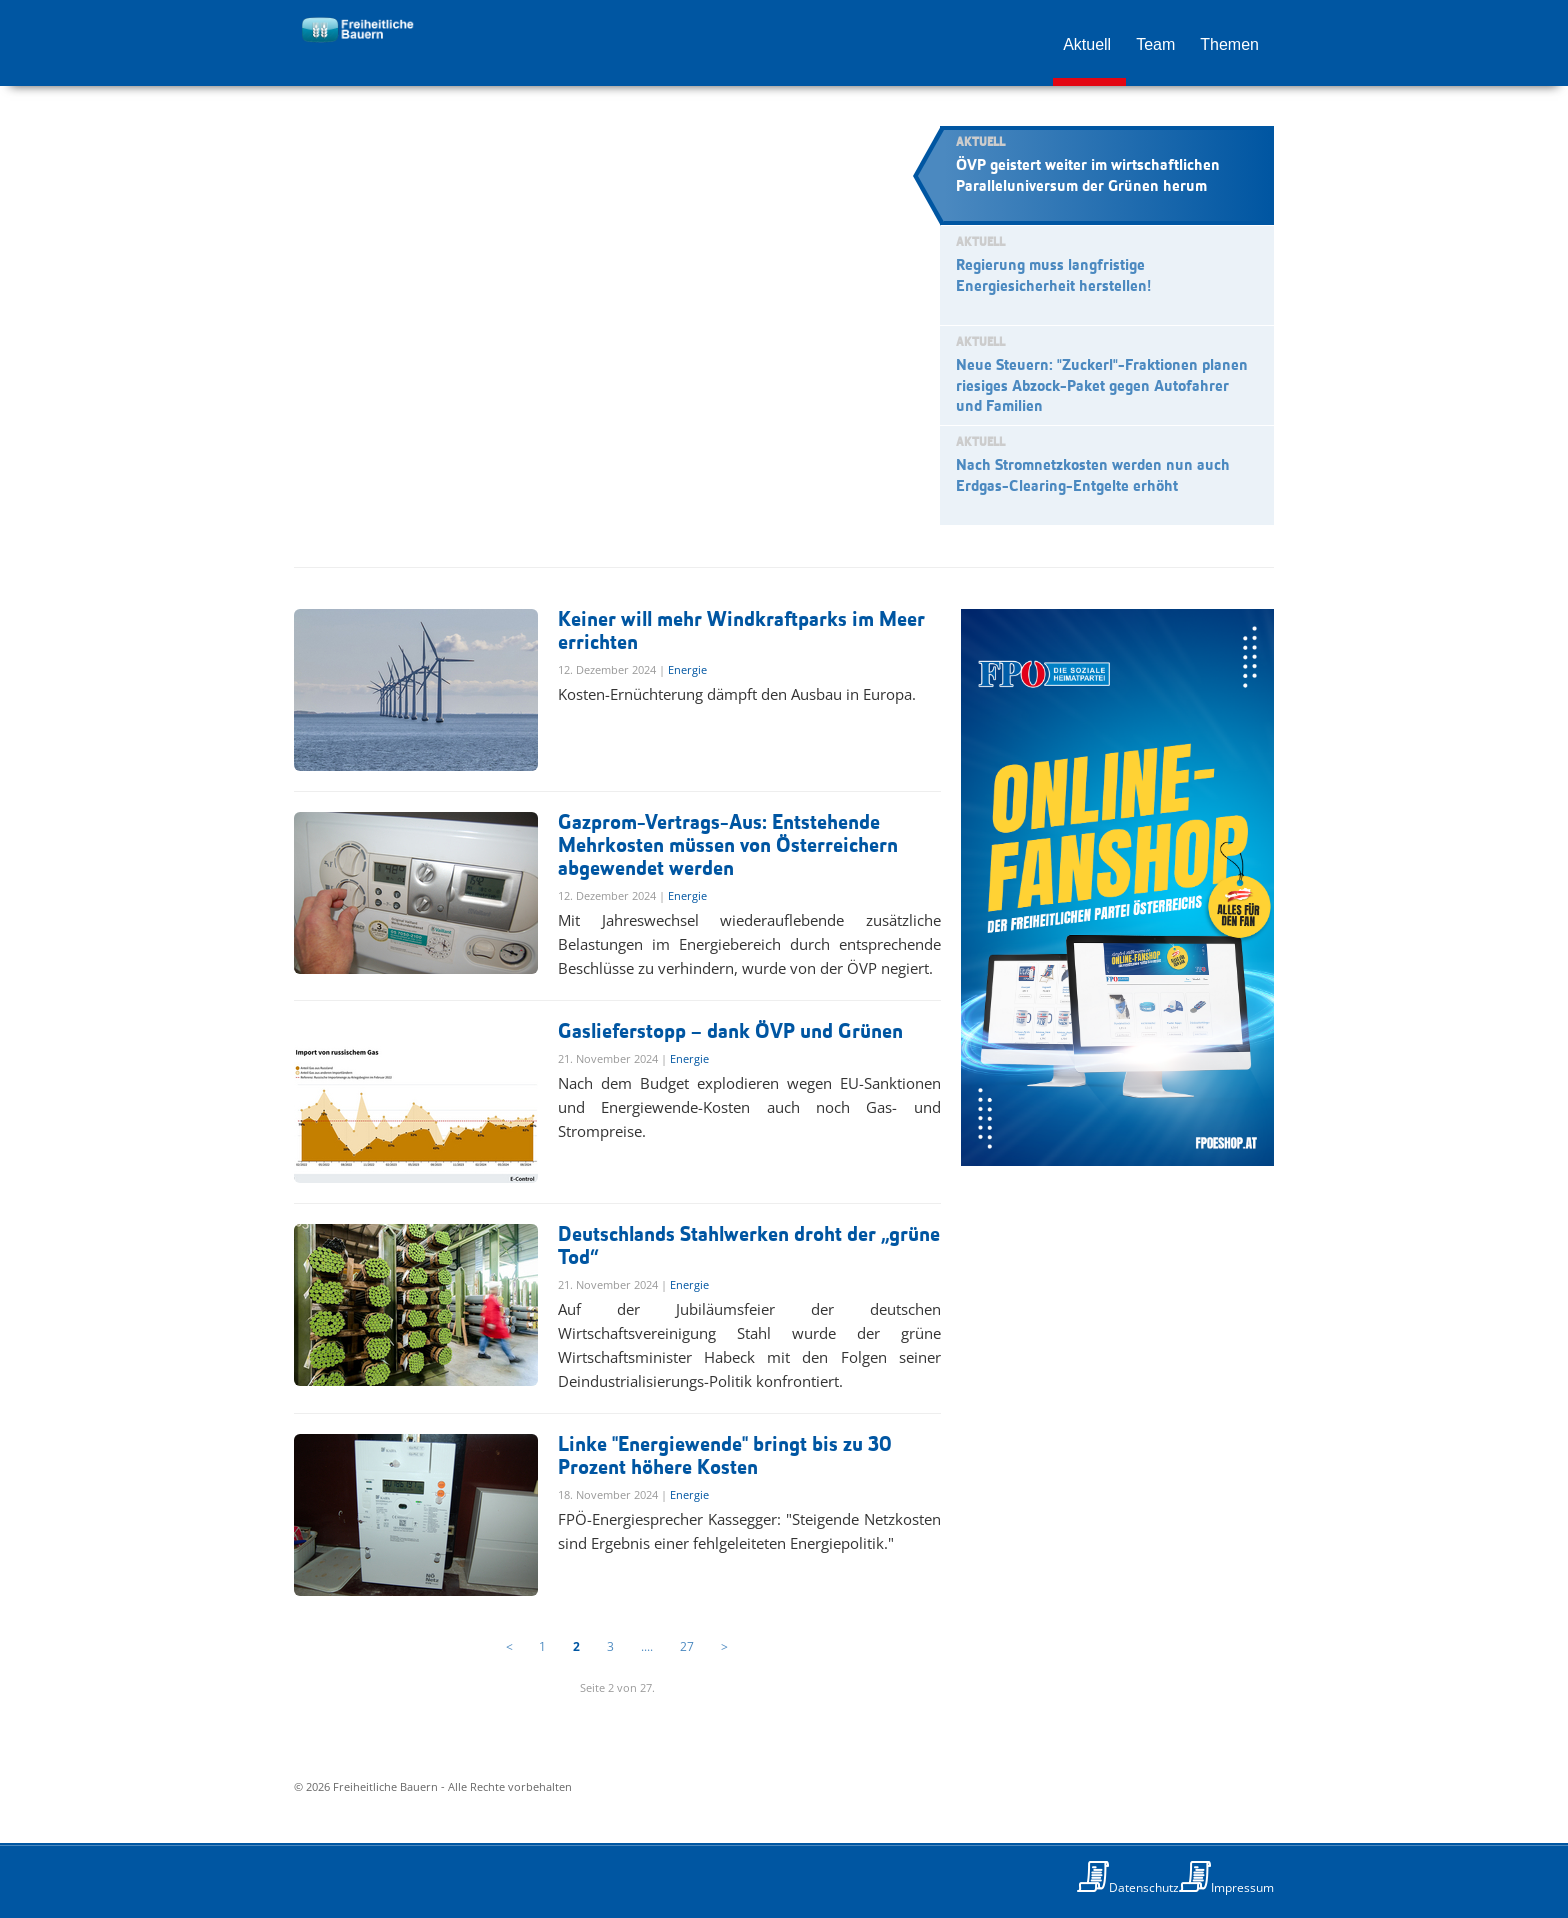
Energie (687, 669)
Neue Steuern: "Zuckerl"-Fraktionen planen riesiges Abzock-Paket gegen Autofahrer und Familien (1102, 387)
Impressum (1242, 1887)
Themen (1229, 44)
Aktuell (1087, 44)
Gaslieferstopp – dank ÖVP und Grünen (730, 1032)
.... (647, 1646)
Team (1155, 44)
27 (687, 1646)
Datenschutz (1144, 1887)
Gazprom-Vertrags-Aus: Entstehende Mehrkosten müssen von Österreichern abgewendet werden (728, 846)
